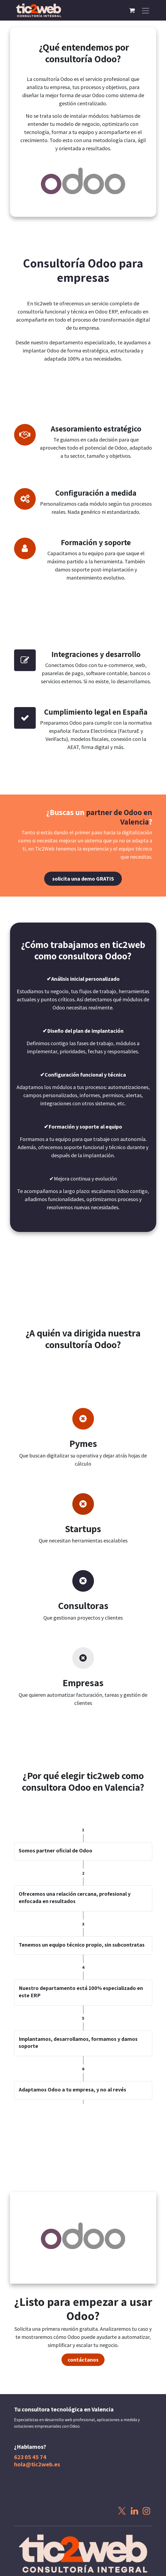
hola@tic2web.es (37, 2464)
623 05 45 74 (30, 2457)
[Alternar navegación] (145, 10)
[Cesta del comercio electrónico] (132, 10)
